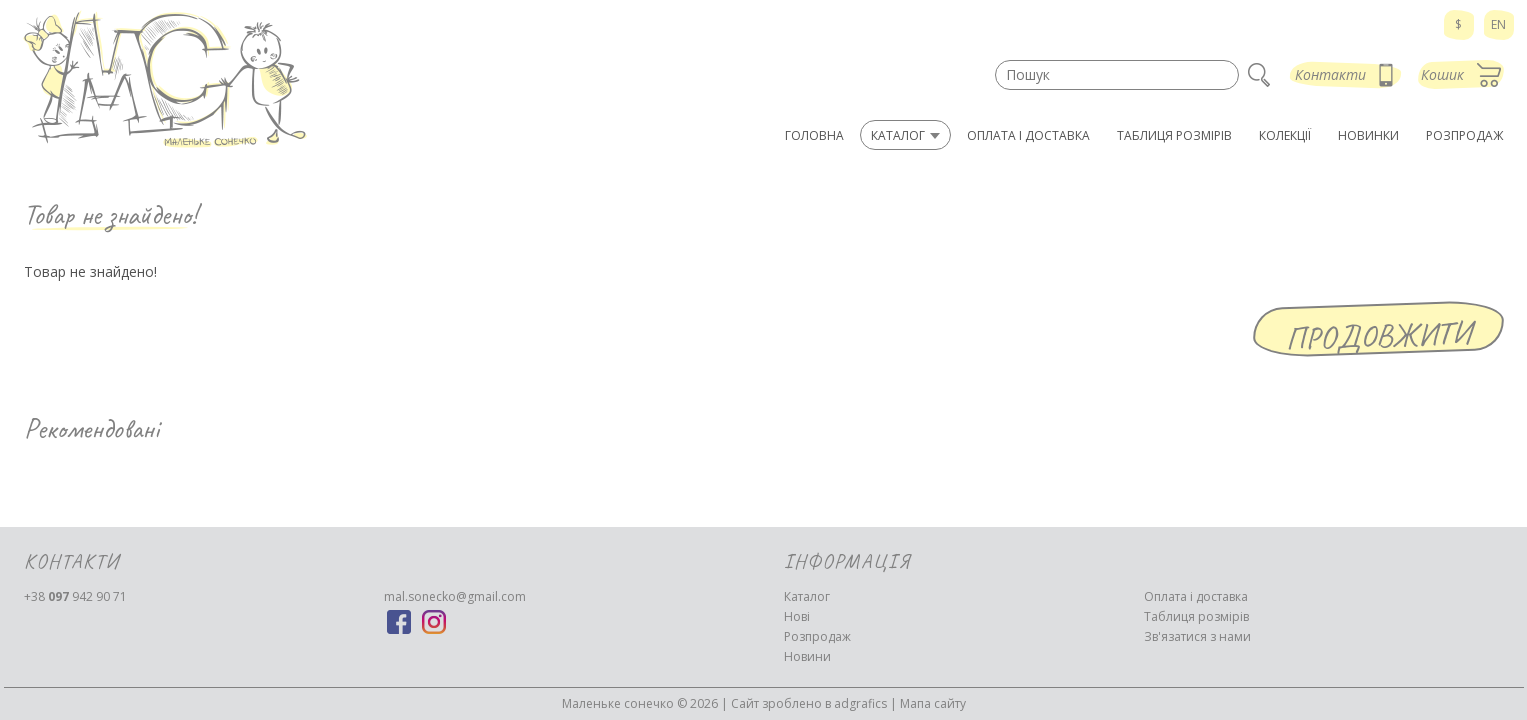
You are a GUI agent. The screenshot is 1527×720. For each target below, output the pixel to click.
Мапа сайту (933, 703)
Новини (807, 656)
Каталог (807, 596)
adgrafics (860, 703)
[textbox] (1117, 75)
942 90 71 (75, 596)
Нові (797, 616)
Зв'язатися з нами (1197, 636)
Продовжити (1378, 335)
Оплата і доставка (1196, 596)
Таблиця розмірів (1196, 616)
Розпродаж (817, 636)
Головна (814, 135)
